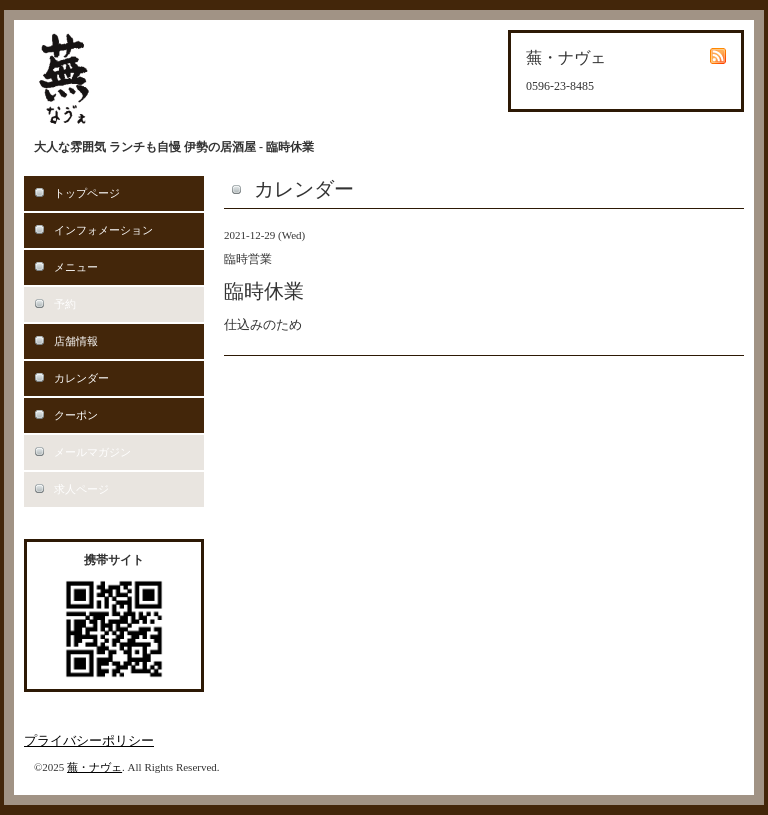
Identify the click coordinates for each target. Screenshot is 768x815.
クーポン (76, 415)
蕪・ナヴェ (94, 767)
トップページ (87, 193)
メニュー (76, 267)
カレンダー (81, 378)
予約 (65, 304)
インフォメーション (103, 230)
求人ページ (81, 489)
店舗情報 (76, 341)
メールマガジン (92, 452)
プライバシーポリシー (89, 740)
